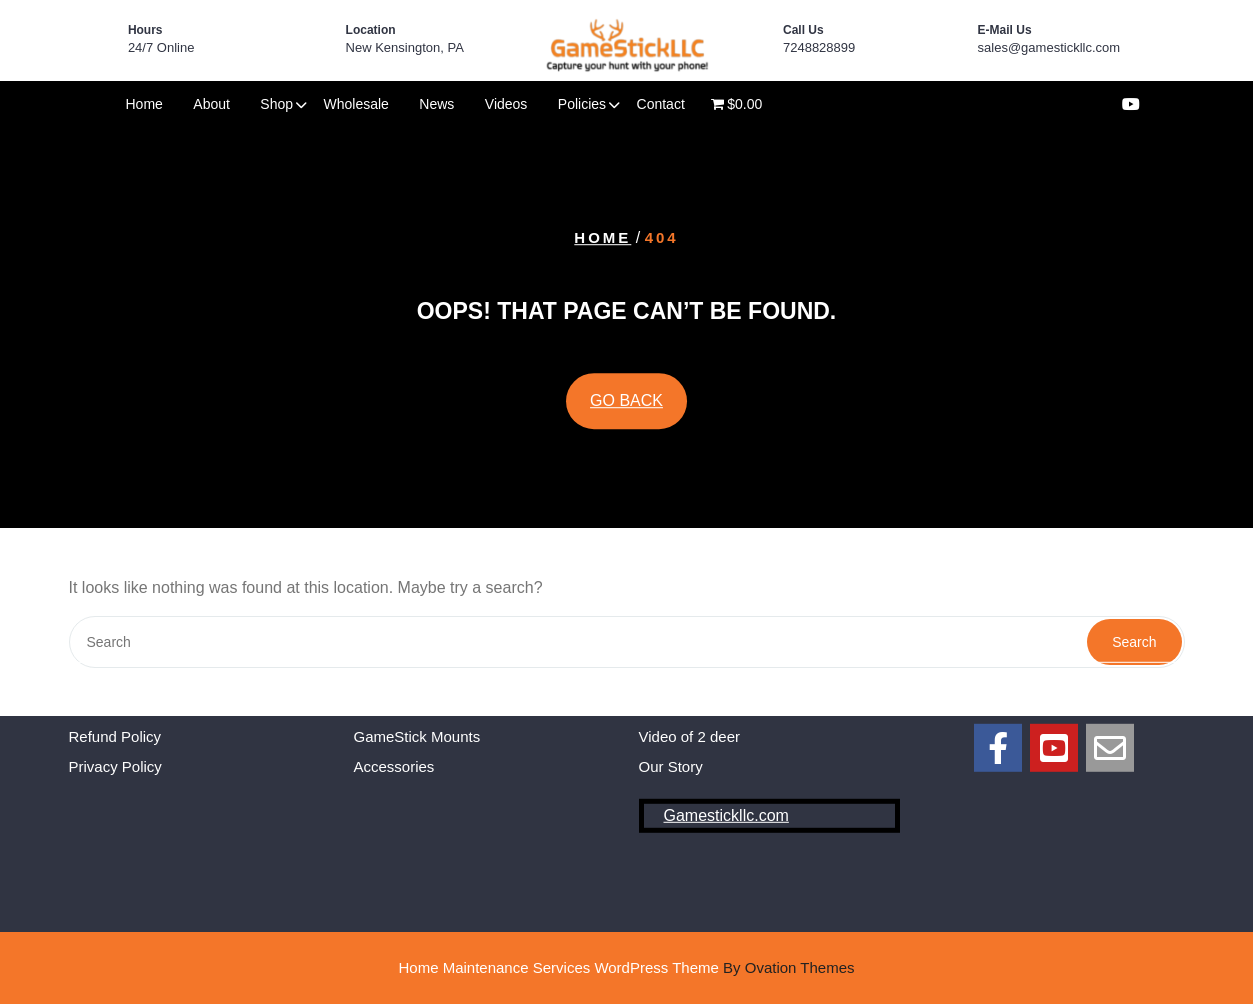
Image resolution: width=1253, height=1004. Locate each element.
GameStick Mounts (417, 695)
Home (144, 104)
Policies (582, 104)
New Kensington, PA (405, 47)
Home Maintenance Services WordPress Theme (626, 967)
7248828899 (819, 47)
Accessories (394, 726)
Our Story (671, 726)
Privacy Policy (115, 726)
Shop (276, 104)
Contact (661, 104)
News (436, 104)
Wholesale (356, 104)
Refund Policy (115, 695)
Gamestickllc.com (726, 774)
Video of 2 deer (689, 695)
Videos (506, 104)
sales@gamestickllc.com (1049, 47)
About (211, 104)
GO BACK (626, 401)
